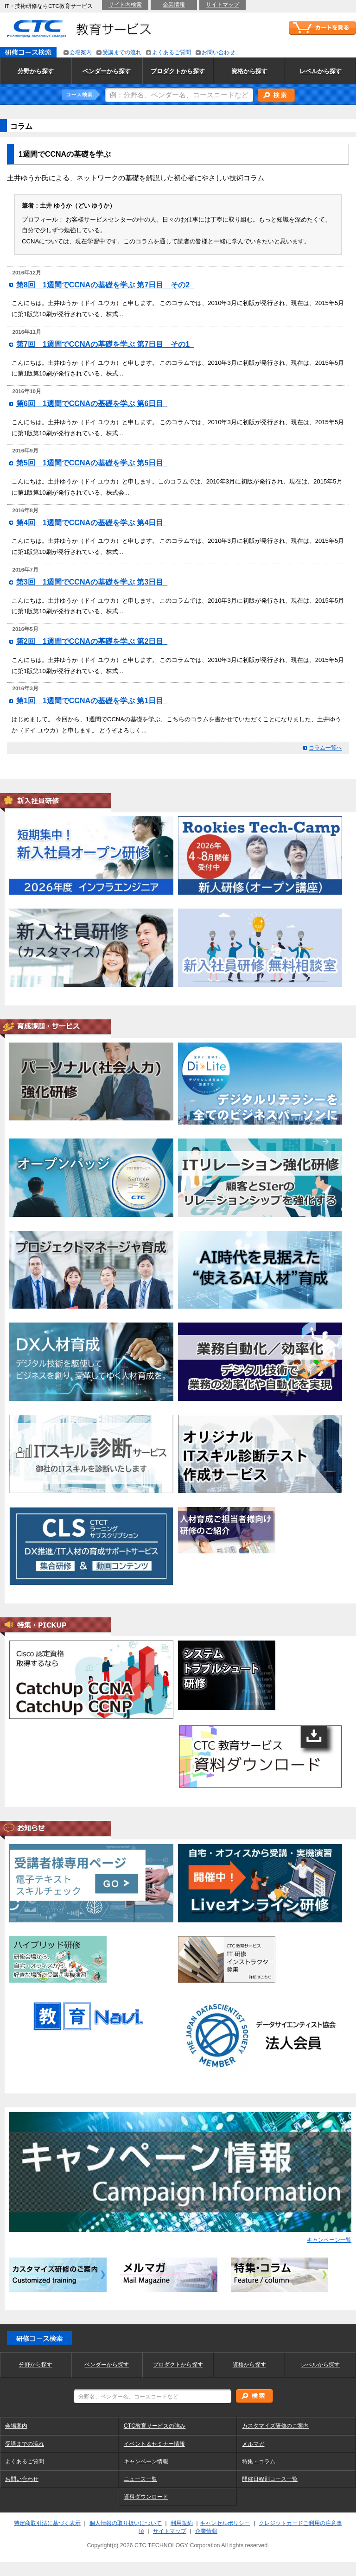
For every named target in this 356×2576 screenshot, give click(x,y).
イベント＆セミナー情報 (154, 2444)
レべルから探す (320, 2364)
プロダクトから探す (178, 2364)
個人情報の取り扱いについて (125, 2523)
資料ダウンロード (146, 2496)
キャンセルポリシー (225, 2523)
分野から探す (35, 2364)
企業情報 (206, 2531)
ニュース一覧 (140, 2479)
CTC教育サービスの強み (155, 2426)
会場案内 (16, 2426)
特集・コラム (258, 2461)
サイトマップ (169, 2531)
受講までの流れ (24, 2444)
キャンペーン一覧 (329, 2240)
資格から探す (249, 2364)
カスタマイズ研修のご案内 (275, 2426)
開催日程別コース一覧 (270, 2479)
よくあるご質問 (24, 2461)
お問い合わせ (21, 2479)
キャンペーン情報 (146, 2461)
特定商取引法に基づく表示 (47, 2523)
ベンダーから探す (106, 2364)
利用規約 (182, 2523)
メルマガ (253, 2444)
